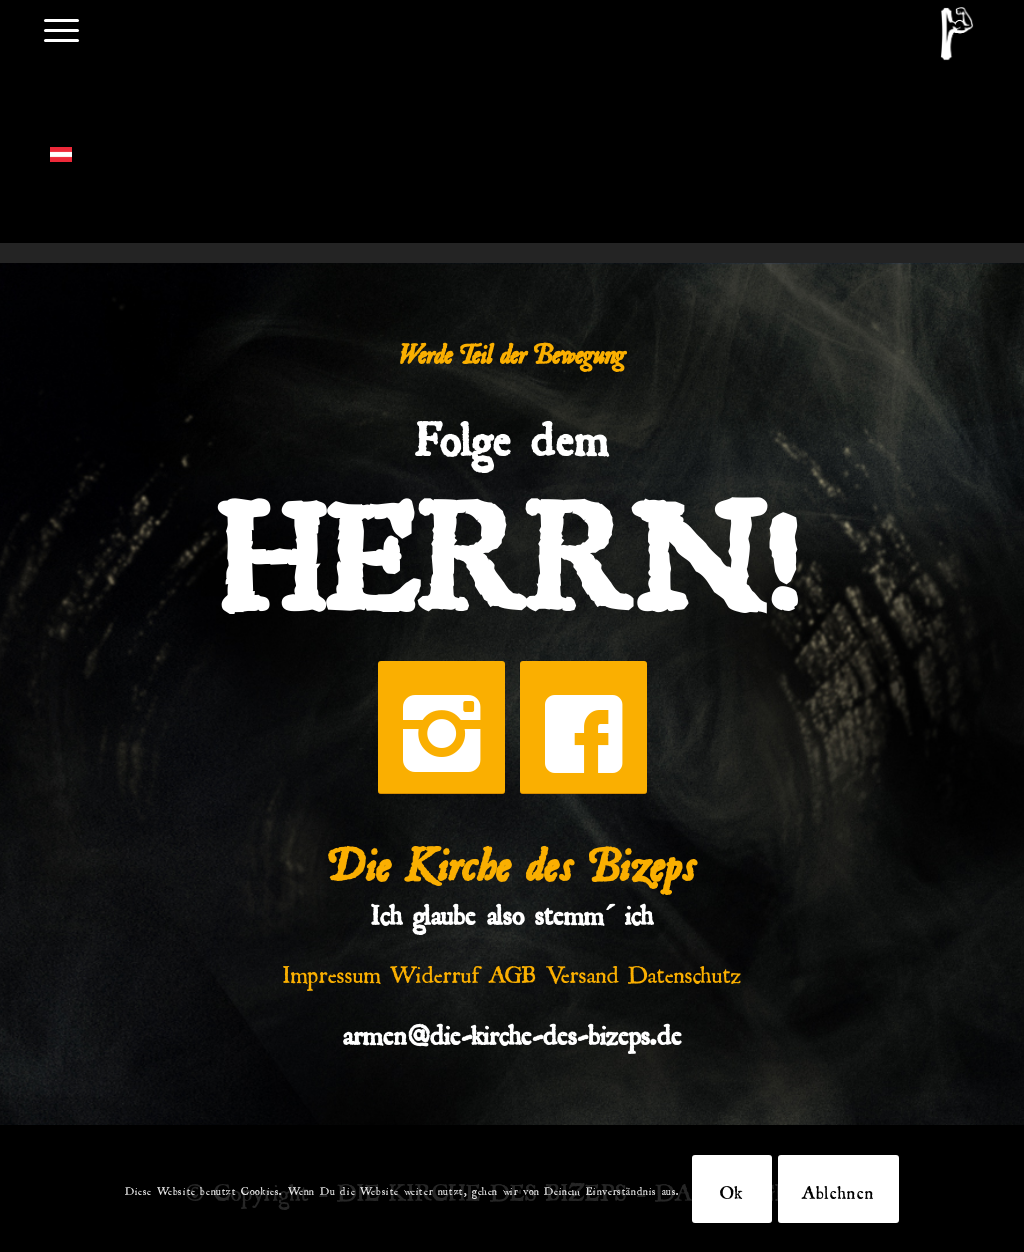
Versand (582, 970)
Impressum (332, 970)
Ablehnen (838, 1189)
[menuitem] (61, 28)
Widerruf (435, 970)
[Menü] (61, 28)
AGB (513, 970)
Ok (732, 1189)
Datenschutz (685, 970)
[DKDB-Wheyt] (957, 33)
